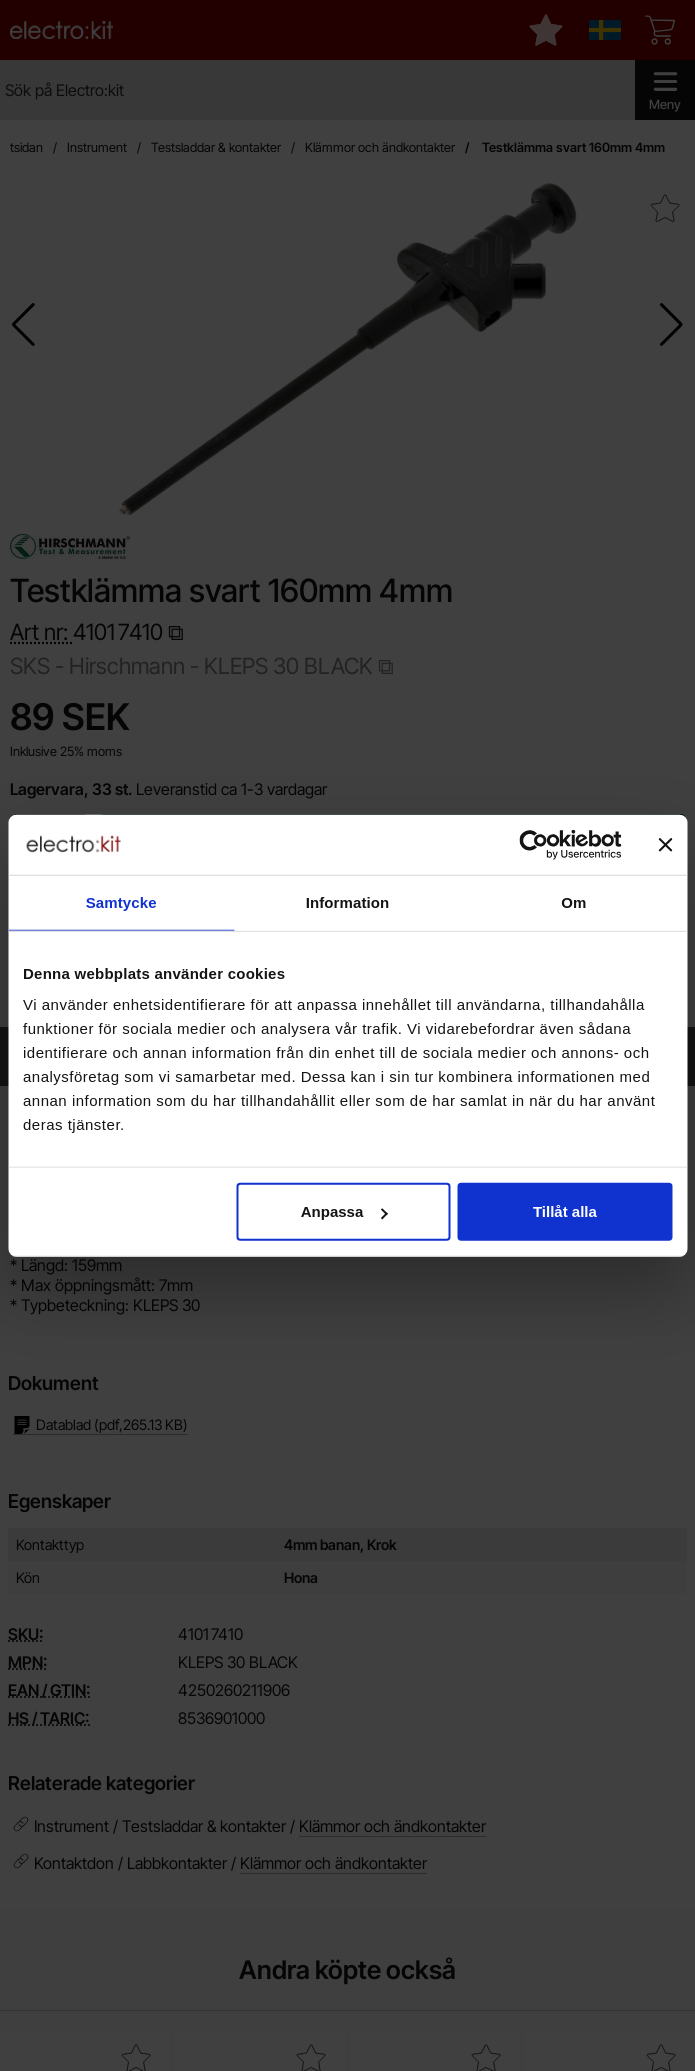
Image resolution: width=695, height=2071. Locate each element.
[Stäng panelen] (665, 844)
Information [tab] (348, 901)
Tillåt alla (565, 1211)
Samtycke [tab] (121, 901)
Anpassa (344, 1211)
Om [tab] (573, 901)
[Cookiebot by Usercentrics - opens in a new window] (533, 844)
